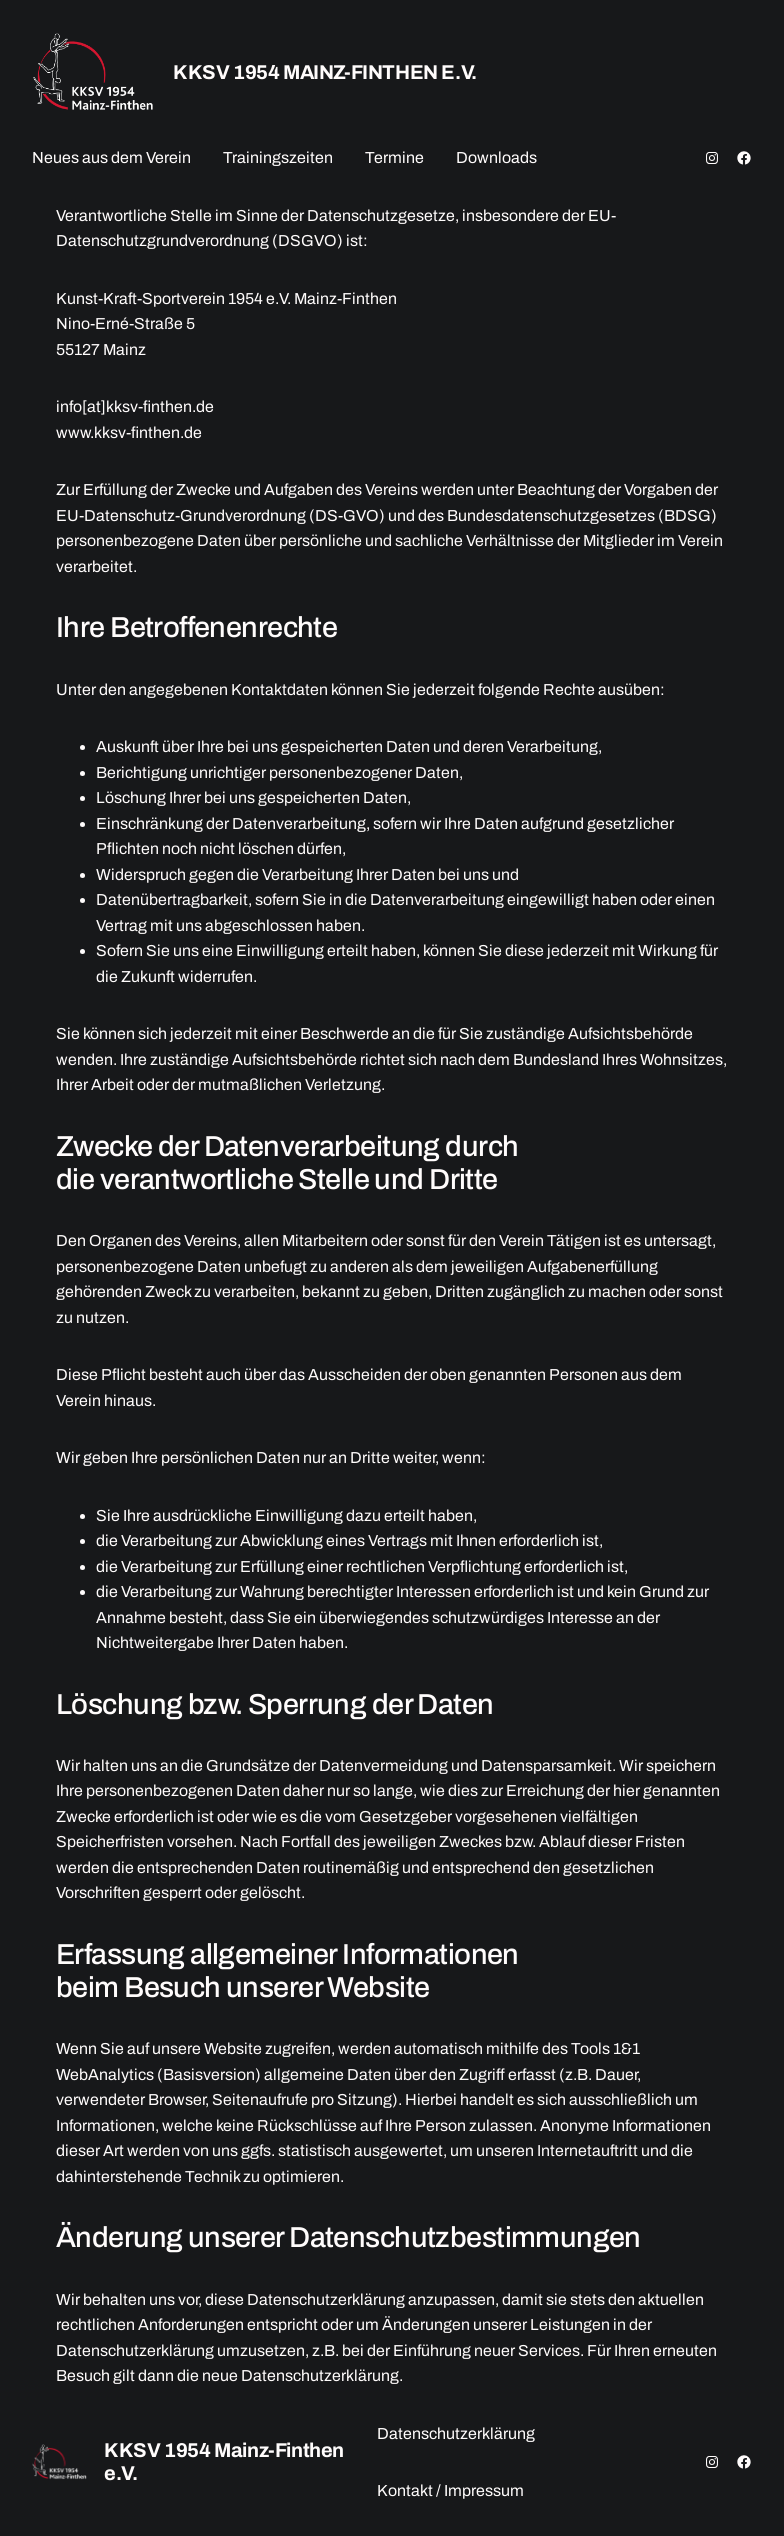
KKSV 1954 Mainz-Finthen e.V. (325, 72)
